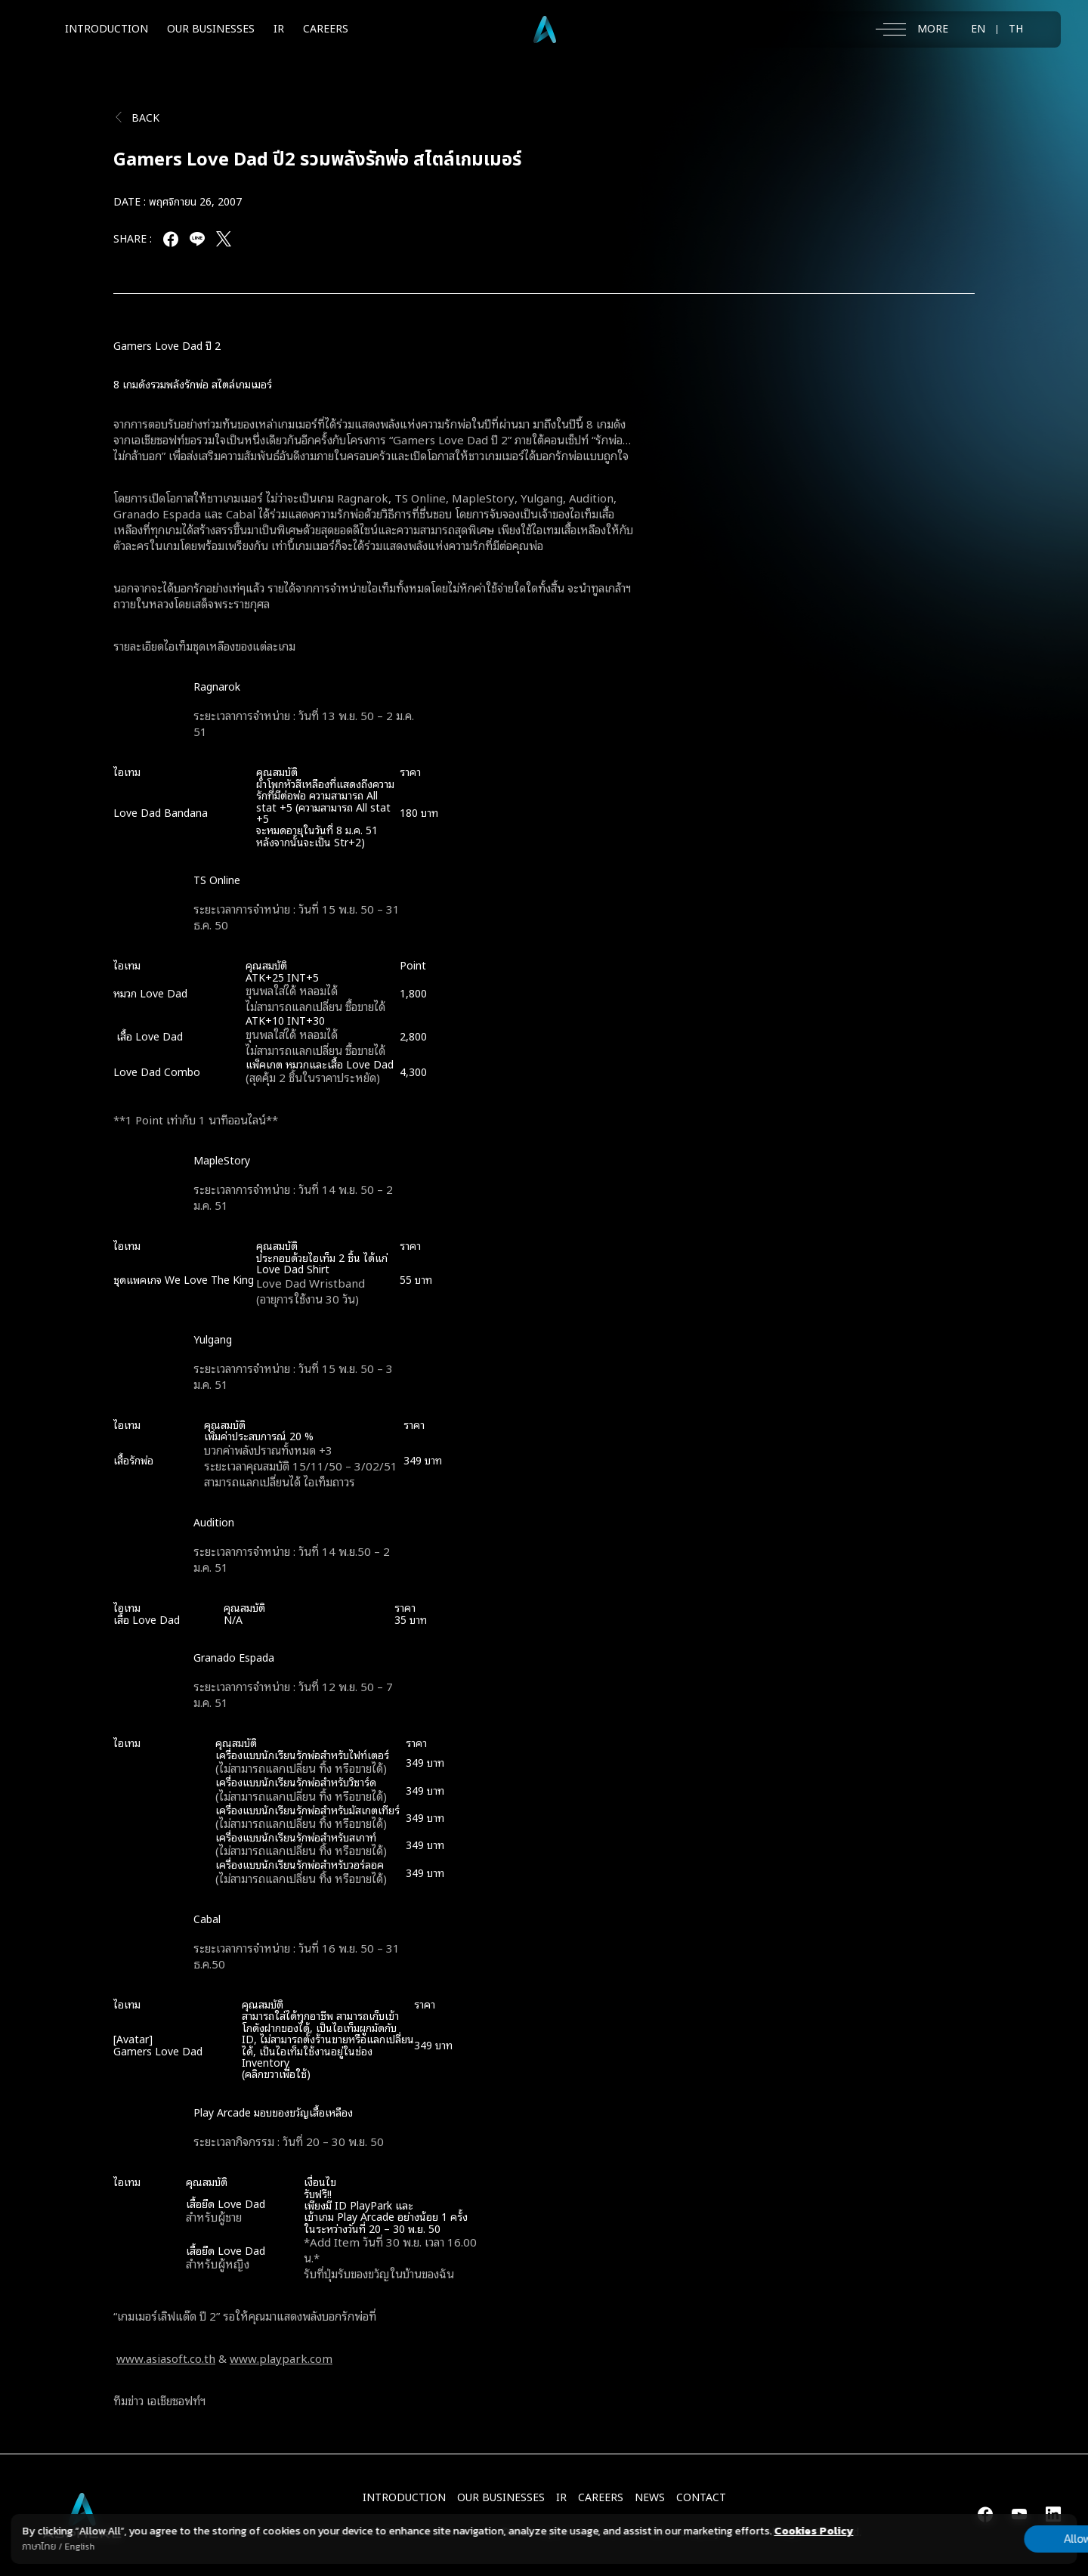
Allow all (997, 2538)
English (79, 2546)
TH (1016, 29)
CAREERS (325, 29)
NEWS (650, 2498)
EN (978, 29)
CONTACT (701, 2498)
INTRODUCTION (106, 29)
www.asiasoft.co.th (165, 2358)
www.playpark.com (281, 2358)
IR (279, 29)
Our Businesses (501, 2498)
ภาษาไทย (39, 2546)
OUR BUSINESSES (211, 29)
